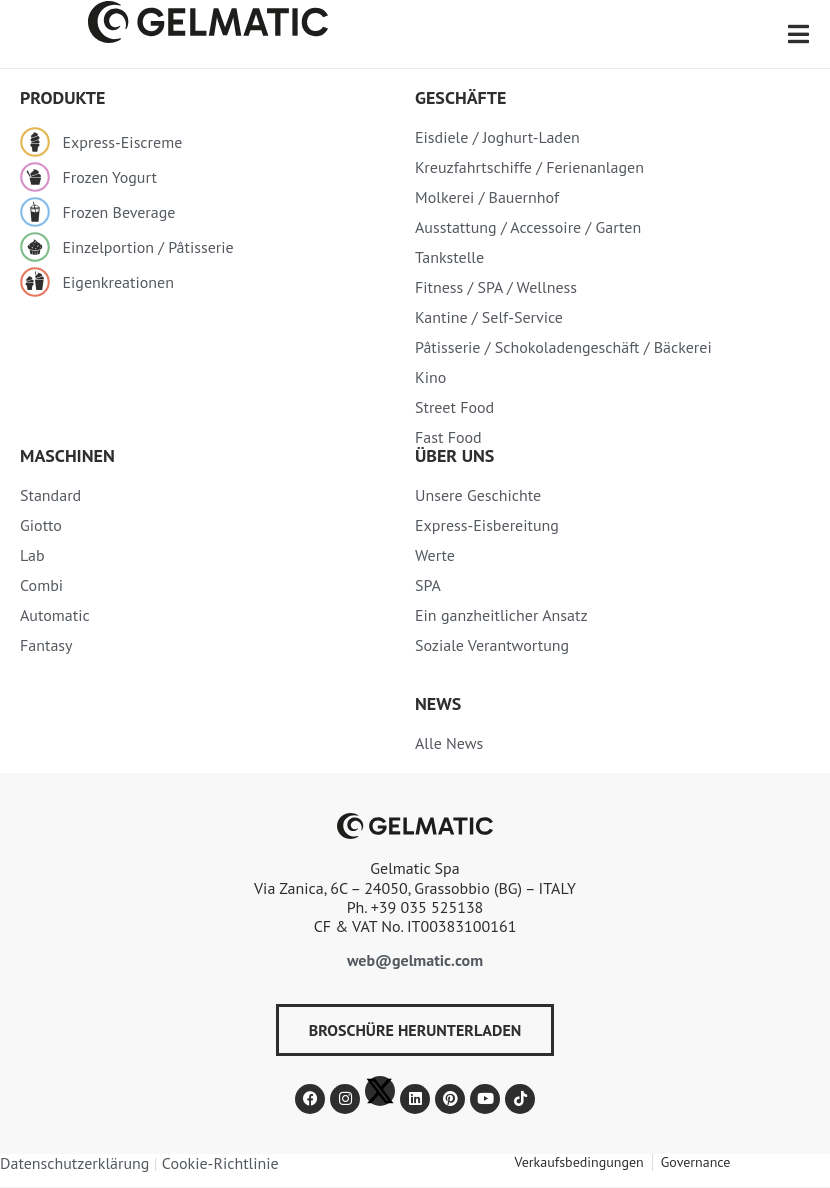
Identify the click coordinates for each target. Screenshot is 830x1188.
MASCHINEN (67, 455)
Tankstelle (449, 257)
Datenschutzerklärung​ (74, 1163)
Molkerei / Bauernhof (487, 197)
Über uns (454, 455)
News (438, 703)
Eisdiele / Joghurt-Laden (497, 137)
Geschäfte (460, 97)
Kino (430, 377)
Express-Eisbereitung (487, 525)
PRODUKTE (62, 97)
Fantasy (46, 645)
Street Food (454, 407)
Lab (32, 555)
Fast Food (448, 437)
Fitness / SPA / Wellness (496, 287)
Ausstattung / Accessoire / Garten (528, 227)
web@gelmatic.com (415, 960)
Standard (50, 495)
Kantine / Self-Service (489, 317)
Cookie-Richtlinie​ (220, 1163)
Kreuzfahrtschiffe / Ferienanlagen (529, 167)
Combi (41, 585)
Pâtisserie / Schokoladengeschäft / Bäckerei (563, 347)
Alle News (449, 743)
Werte (435, 555)
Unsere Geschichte (478, 495)
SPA (428, 585)
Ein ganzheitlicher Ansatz (501, 615)
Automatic (55, 615)
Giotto (41, 525)
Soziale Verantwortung (492, 645)
